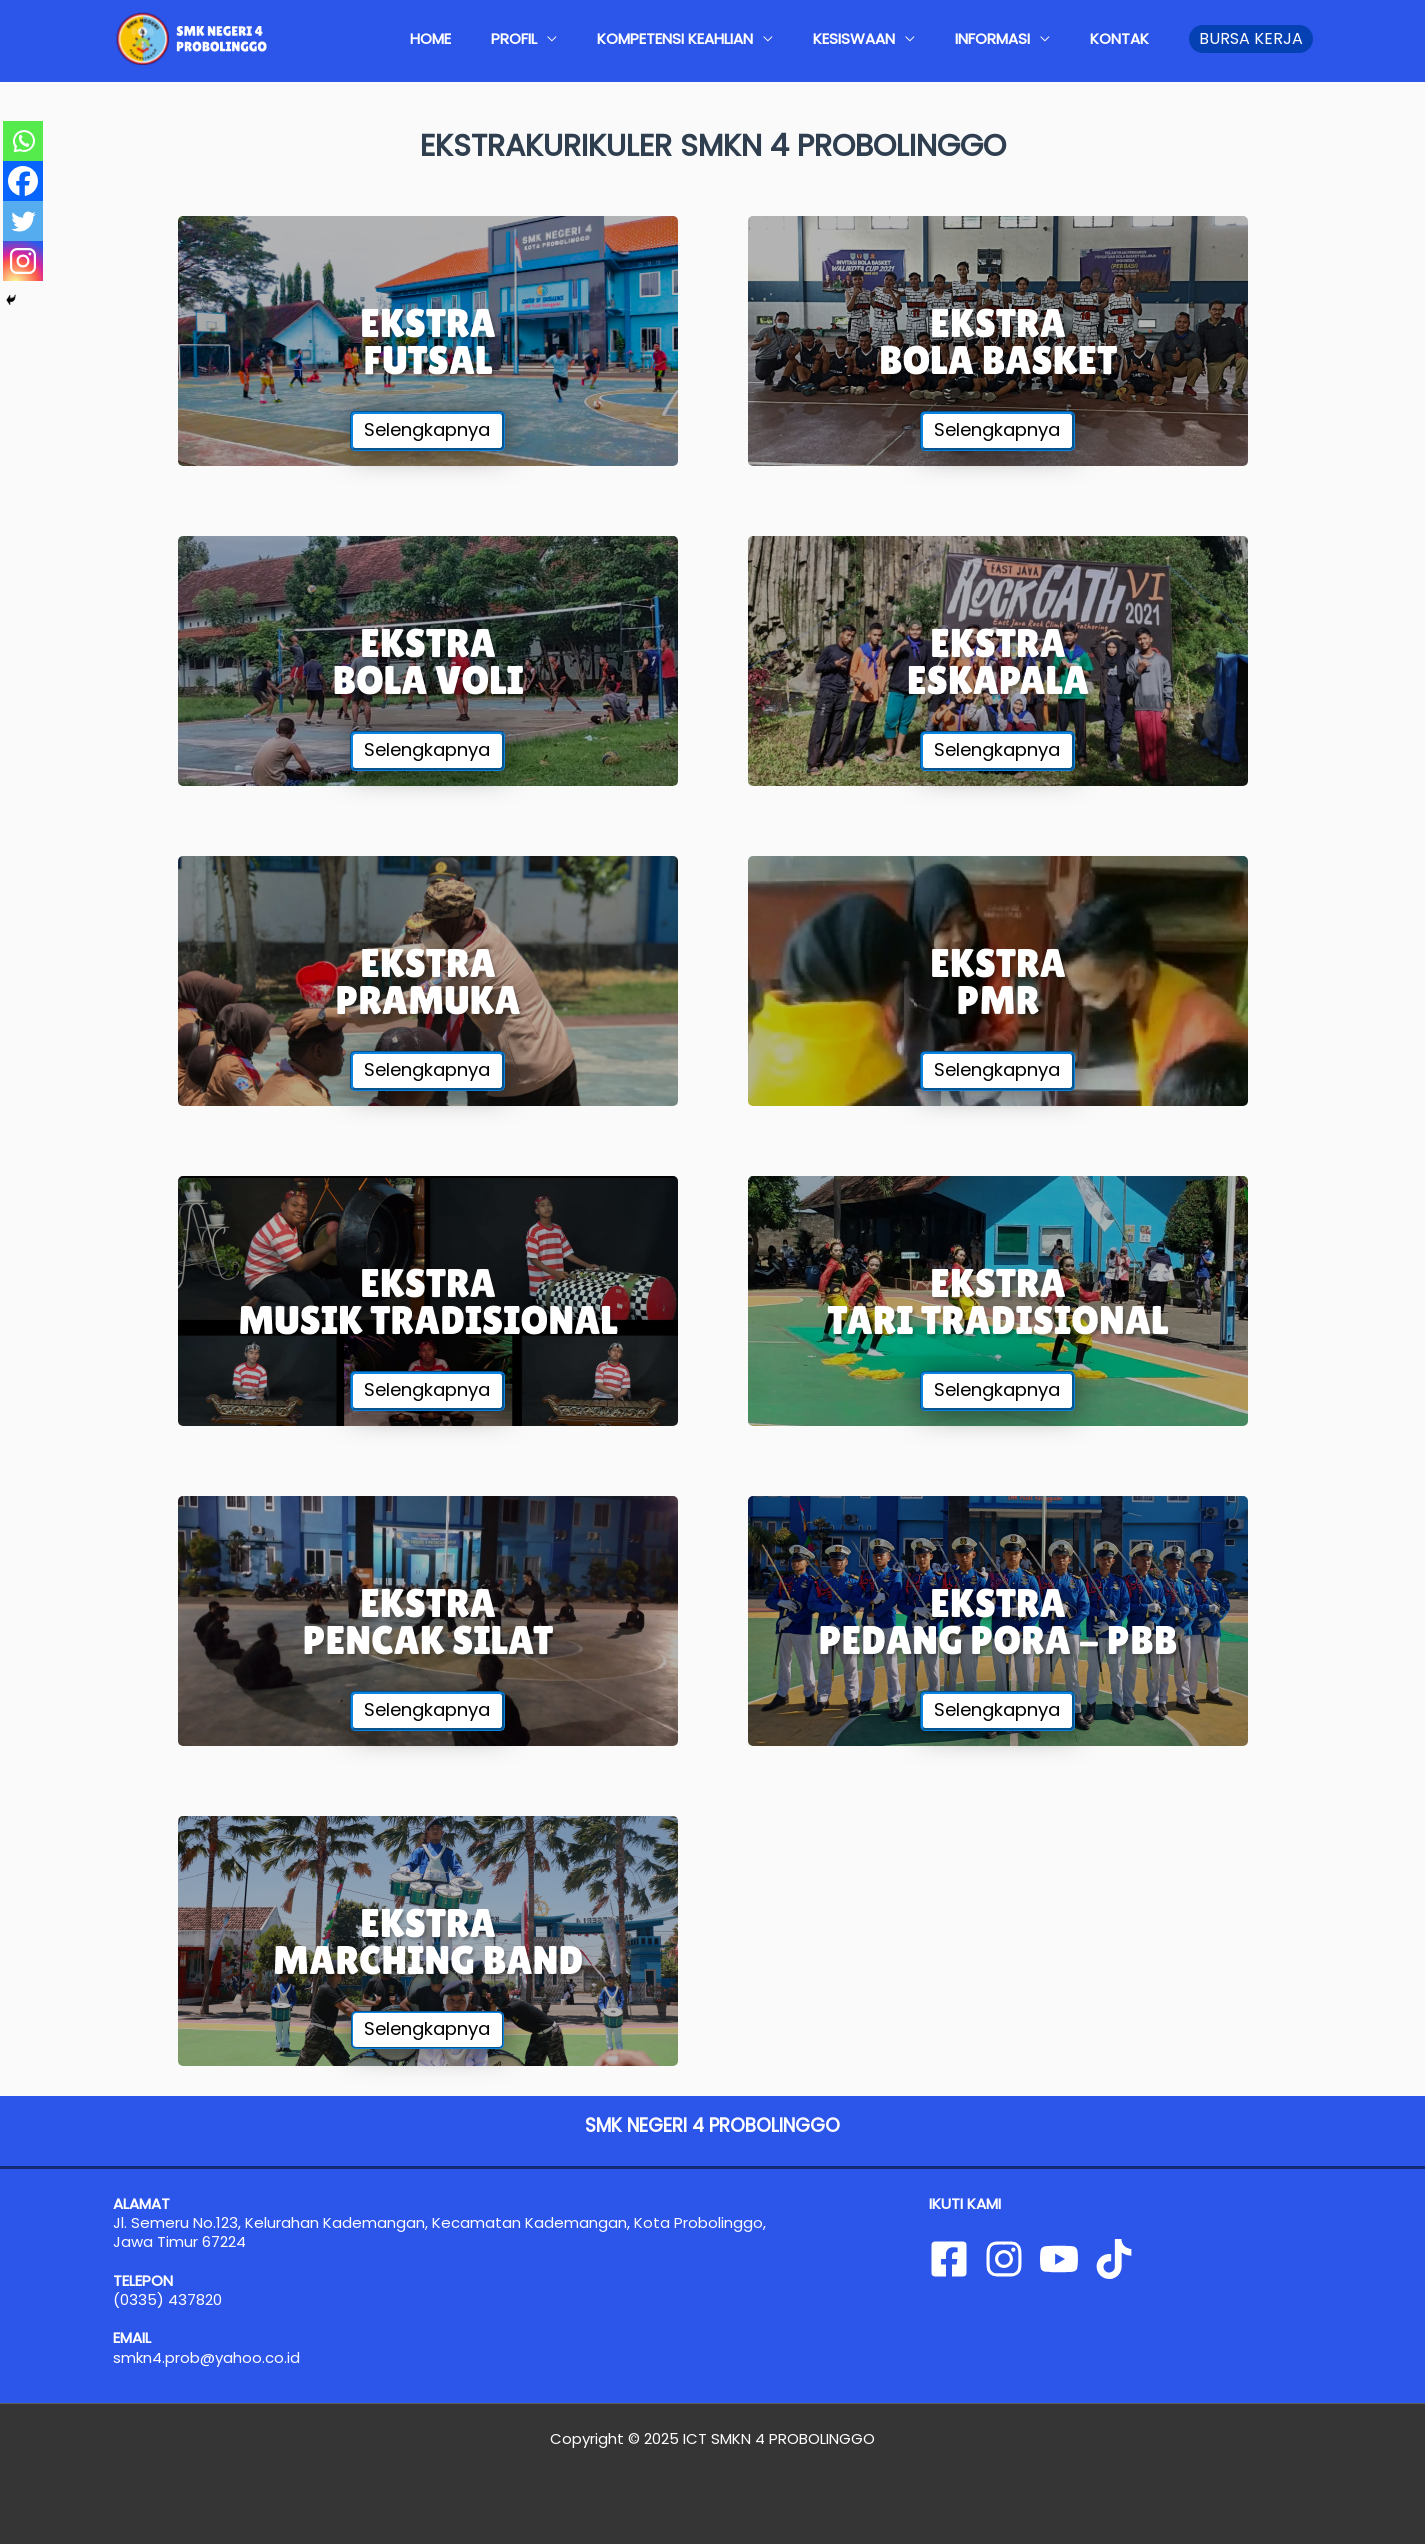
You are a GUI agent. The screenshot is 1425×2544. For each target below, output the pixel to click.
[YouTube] (1059, 2259)
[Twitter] (23, 221)
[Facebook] (23, 181)
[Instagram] (23, 261)
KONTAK (1129, 38)
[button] (1251, 39)
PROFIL (604, 38)
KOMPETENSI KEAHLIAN (745, 38)
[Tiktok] (1114, 2259)
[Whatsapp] (23, 141)
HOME (540, 38)
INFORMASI (1022, 38)
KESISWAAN (904, 38)
